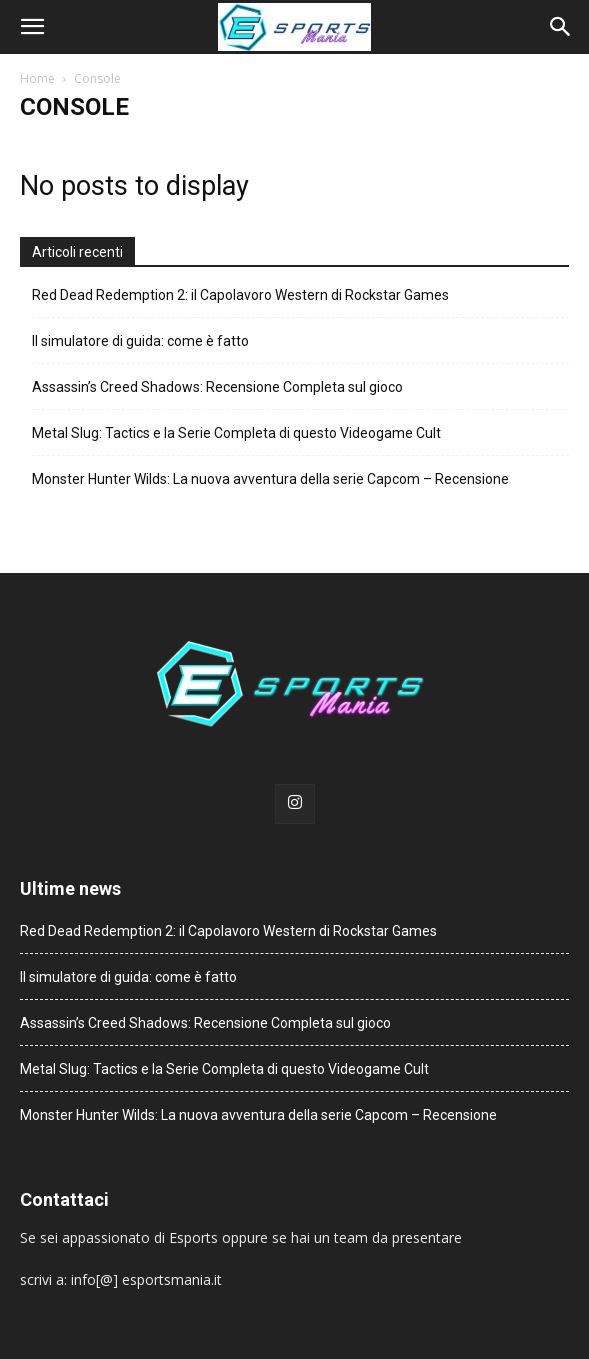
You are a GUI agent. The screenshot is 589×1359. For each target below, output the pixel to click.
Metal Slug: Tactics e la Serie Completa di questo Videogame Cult (236, 433)
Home (37, 78)
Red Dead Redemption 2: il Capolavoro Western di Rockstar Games (240, 295)
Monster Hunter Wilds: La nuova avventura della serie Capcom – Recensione (270, 479)
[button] (32, 27)
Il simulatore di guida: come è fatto (140, 341)
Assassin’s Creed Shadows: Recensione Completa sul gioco (217, 387)
